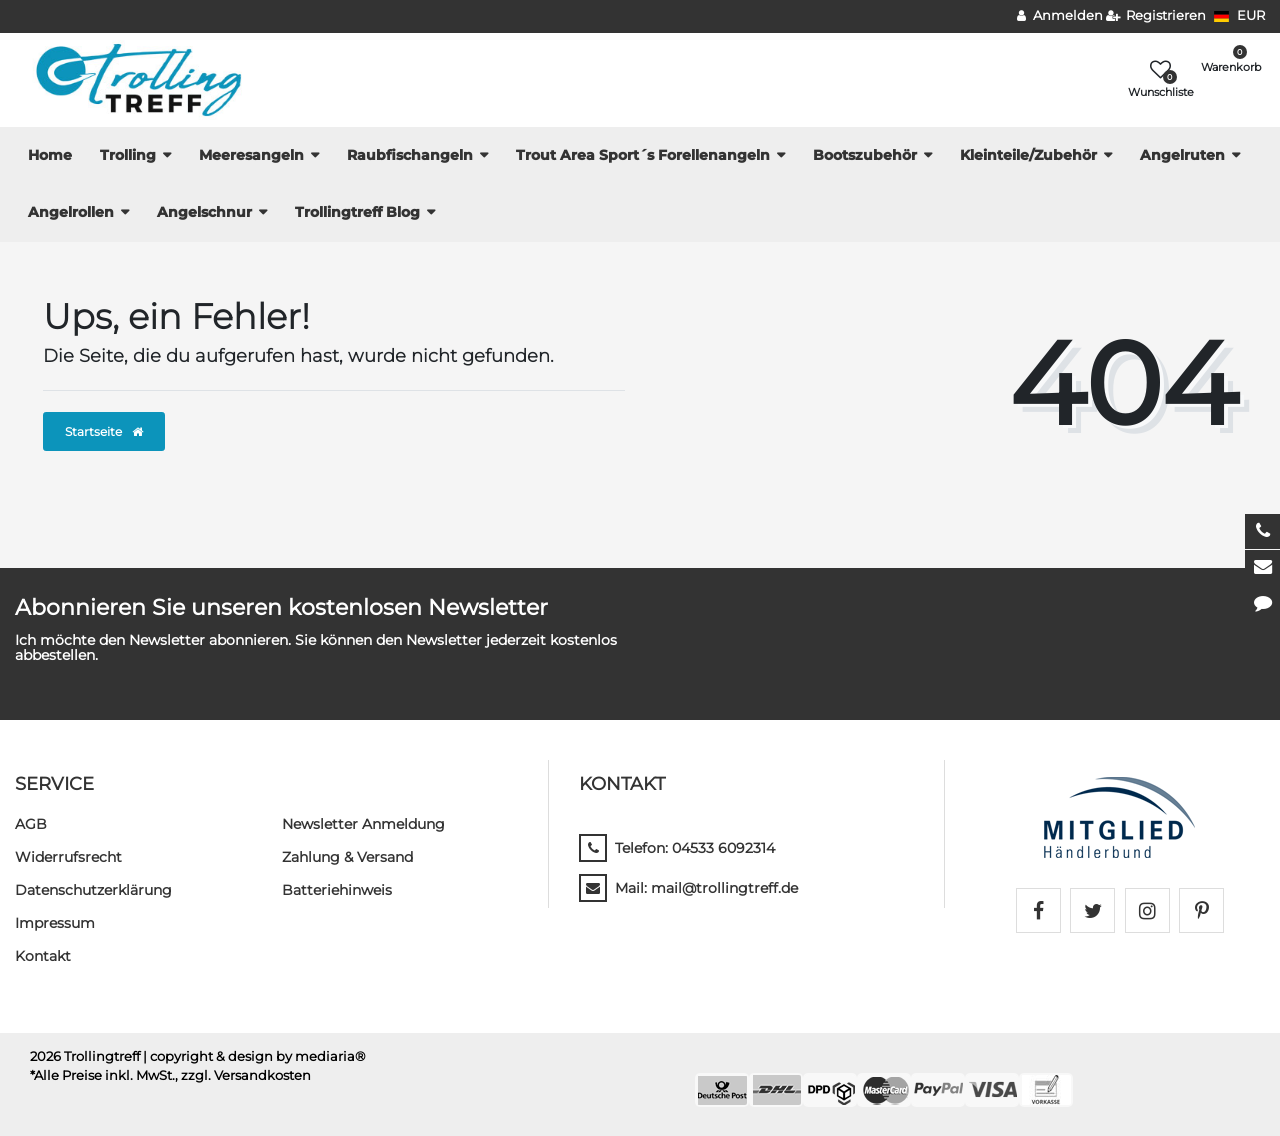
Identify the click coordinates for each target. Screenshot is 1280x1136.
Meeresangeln (251, 155)
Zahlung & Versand (347, 857)
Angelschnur (204, 212)
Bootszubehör (865, 155)
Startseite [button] (104, 431)
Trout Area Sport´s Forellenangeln (643, 155)
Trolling (128, 155)
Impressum (55, 923)
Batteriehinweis (337, 890)
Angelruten (1182, 155)
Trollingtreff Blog (357, 212)
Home (50, 155)
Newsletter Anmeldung (363, 824)
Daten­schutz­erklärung (93, 890)
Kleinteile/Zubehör (1028, 155)
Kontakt (43, 956)
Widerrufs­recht (68, 857)
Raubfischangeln (410, 155)
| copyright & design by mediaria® (254, 1056)
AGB (31, 824)
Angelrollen (71, 212)
